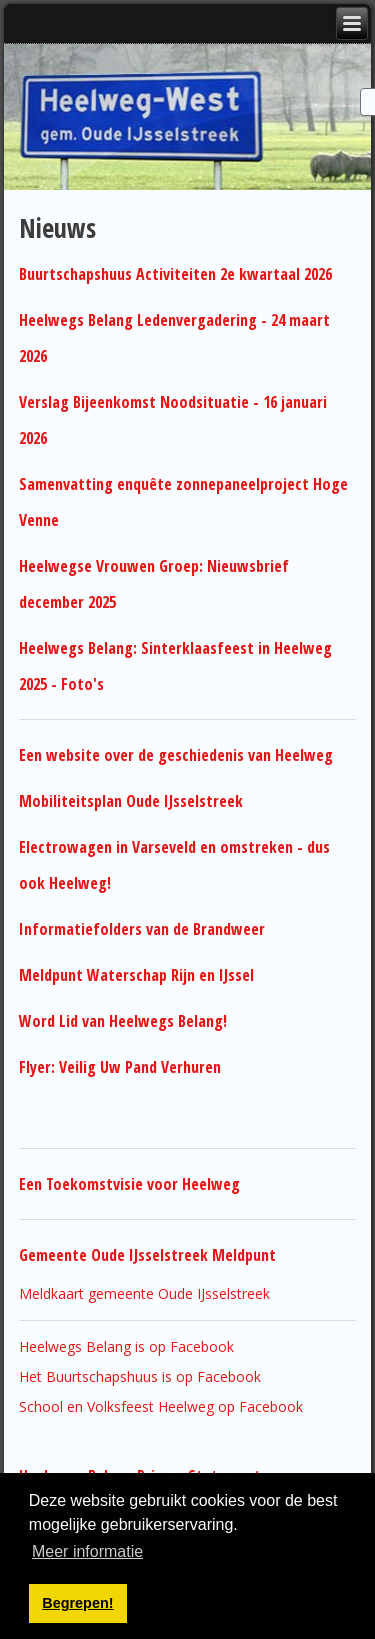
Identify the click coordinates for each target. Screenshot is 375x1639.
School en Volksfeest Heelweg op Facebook (161, 1406)
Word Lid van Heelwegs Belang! (123, 1021)
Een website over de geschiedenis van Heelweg (178, 755)
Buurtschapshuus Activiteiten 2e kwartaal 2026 (175, 274)
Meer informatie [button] (87, 1551)
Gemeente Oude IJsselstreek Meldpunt (147, 1255)
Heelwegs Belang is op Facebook (126, 1346)
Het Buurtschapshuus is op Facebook (140, 1376)
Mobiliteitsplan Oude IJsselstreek (131, 801)
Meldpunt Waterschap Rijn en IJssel (136, 975)
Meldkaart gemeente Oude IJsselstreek (144, 1293)
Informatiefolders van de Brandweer (142, 929)
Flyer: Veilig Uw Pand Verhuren (120, 1067)
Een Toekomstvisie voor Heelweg (129, 1184)
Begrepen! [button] (77, 1603)
